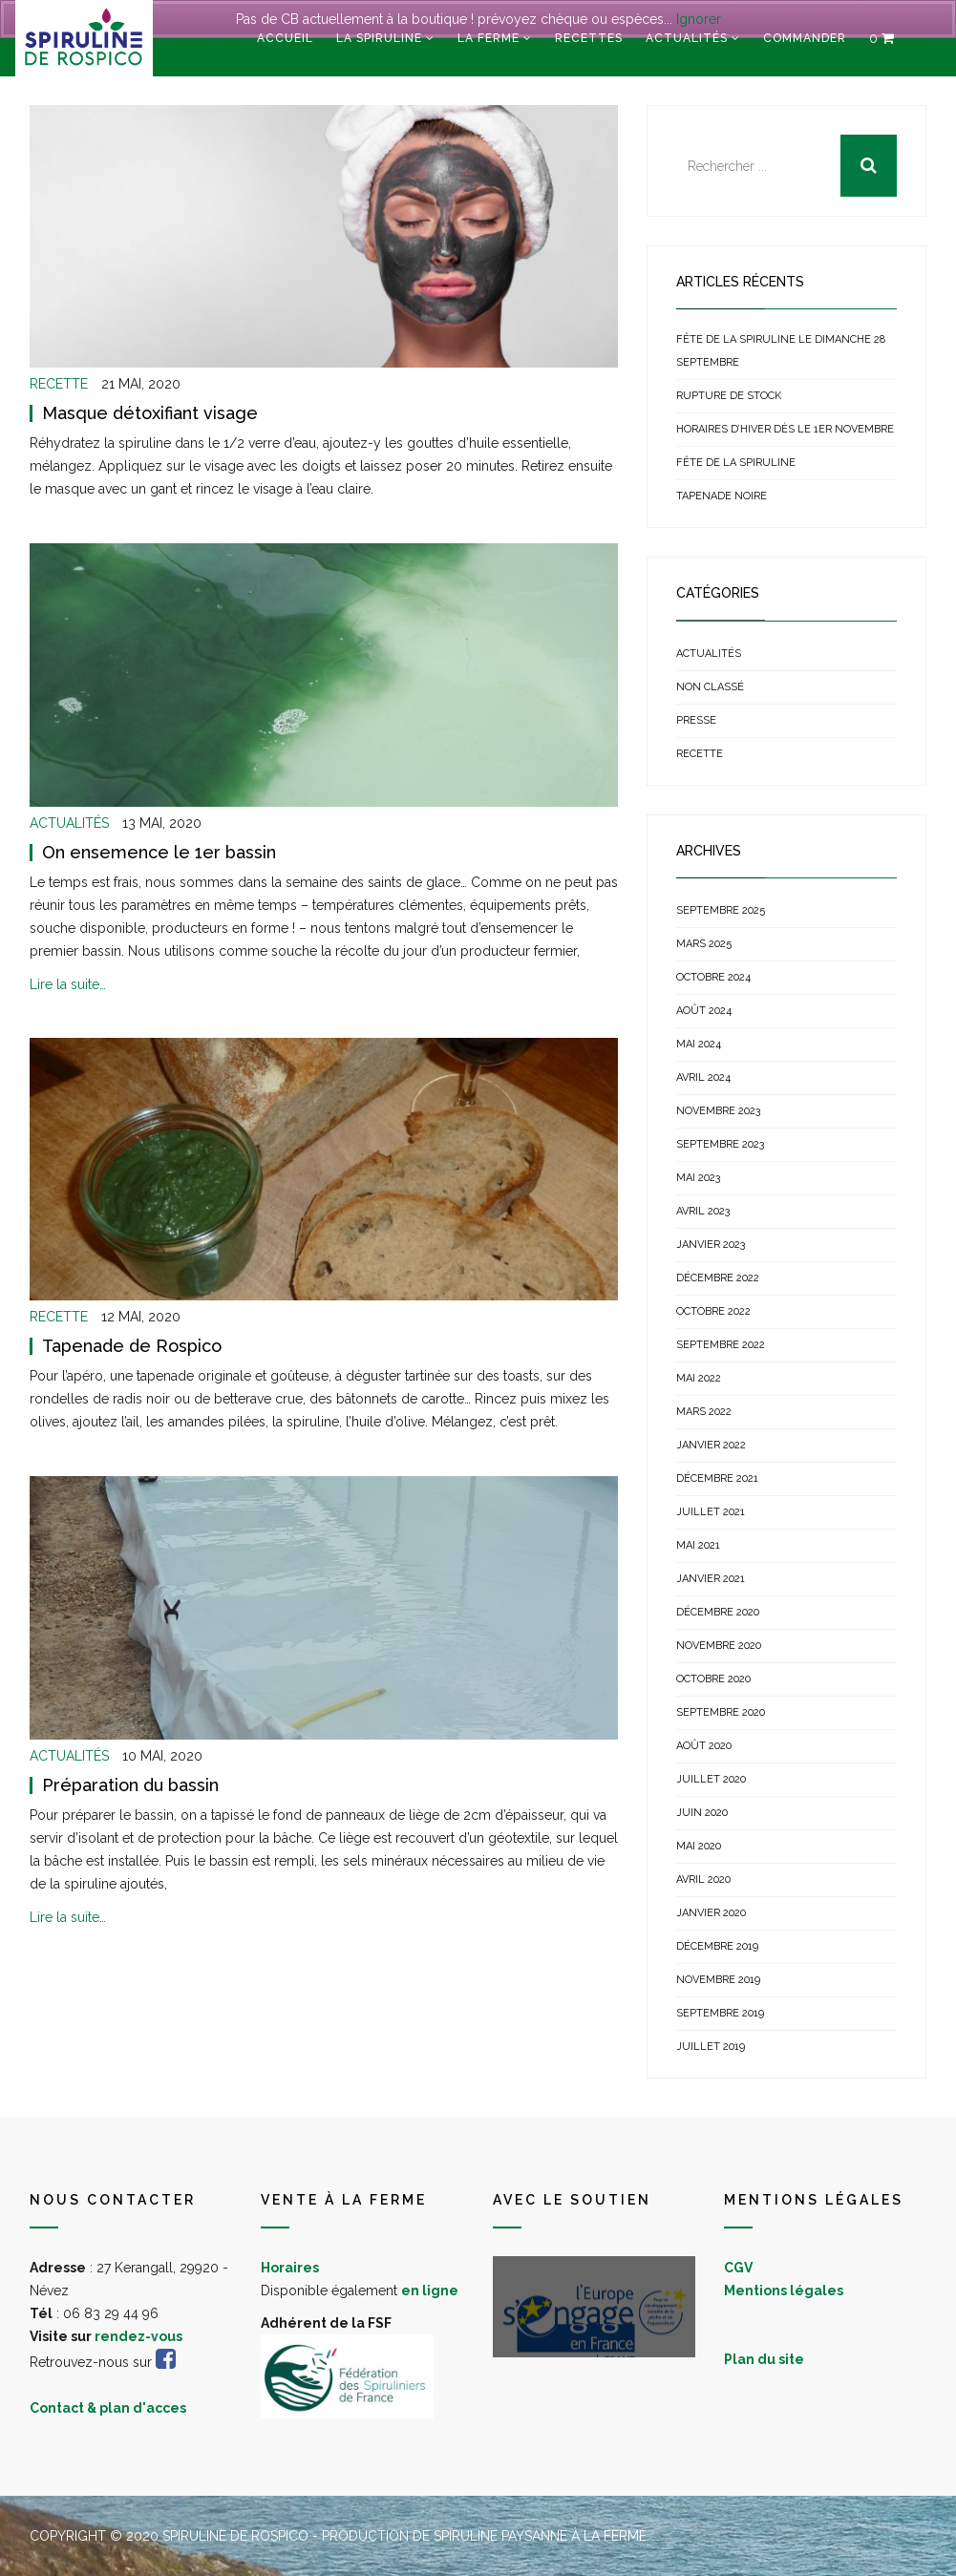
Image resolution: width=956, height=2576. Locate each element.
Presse (696, 720)
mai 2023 (698, 1178)
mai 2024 (698, 1044)
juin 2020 (702, 1812)
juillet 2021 (710, 1512)
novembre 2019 (718, 1980)
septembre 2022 (720, 1345)
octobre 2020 (713, 1679)
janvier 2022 (711, 1445)
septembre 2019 (720, 2013)
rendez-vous (138, 2336)
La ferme (488, 38)
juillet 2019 (710, 2046)
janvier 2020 (711, 1913)
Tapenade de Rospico (132, 1346)
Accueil (285, 38)
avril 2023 (703, 1211)
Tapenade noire (721, 496)
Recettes (589, 38)
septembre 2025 (720, 910)
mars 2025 (704, 944)
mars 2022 (704, 1411)
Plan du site (764, 2359)
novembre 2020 (718, 1645)
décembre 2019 (717, 1946)
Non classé (710, 687)
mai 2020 (698, 1846)
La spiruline (379, 38)
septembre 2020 (720, 1712)
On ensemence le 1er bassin (159, 852)
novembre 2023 (718, 1111)
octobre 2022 (713, 1311)
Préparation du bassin (130, 1785)
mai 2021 (698, 1545)
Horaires (290, 2267)
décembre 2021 (717, 1478)
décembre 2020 (717, 1612)
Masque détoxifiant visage (150, 413)
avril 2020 (703, 1879)
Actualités (687, 38)
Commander (804, 38)
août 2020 (704, 1746)
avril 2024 (703, 1077)
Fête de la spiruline (736, 462)
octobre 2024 (713, 977)
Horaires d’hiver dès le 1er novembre (785, 429)
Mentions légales (783, 2290)
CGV (738, 2267)
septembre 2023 (720, 1144)
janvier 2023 (710, 1244)
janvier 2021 (710, 1579)
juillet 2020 (711, 1779)
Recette (59, 383)
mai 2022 (698, 1378)
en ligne (429, 2290)
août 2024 (704, 1010)
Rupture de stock (728, 396)
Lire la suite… (68, 984)
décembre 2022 (717, 1278)
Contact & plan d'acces (108, 2408)
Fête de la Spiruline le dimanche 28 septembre (780, 351)
